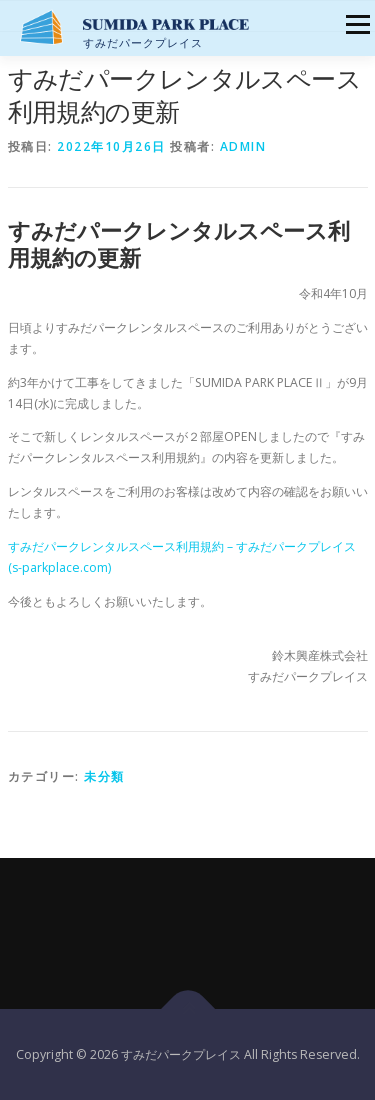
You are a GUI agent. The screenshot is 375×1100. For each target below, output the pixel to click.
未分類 (104, 776)
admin (243, 146)
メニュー (357, 25)
